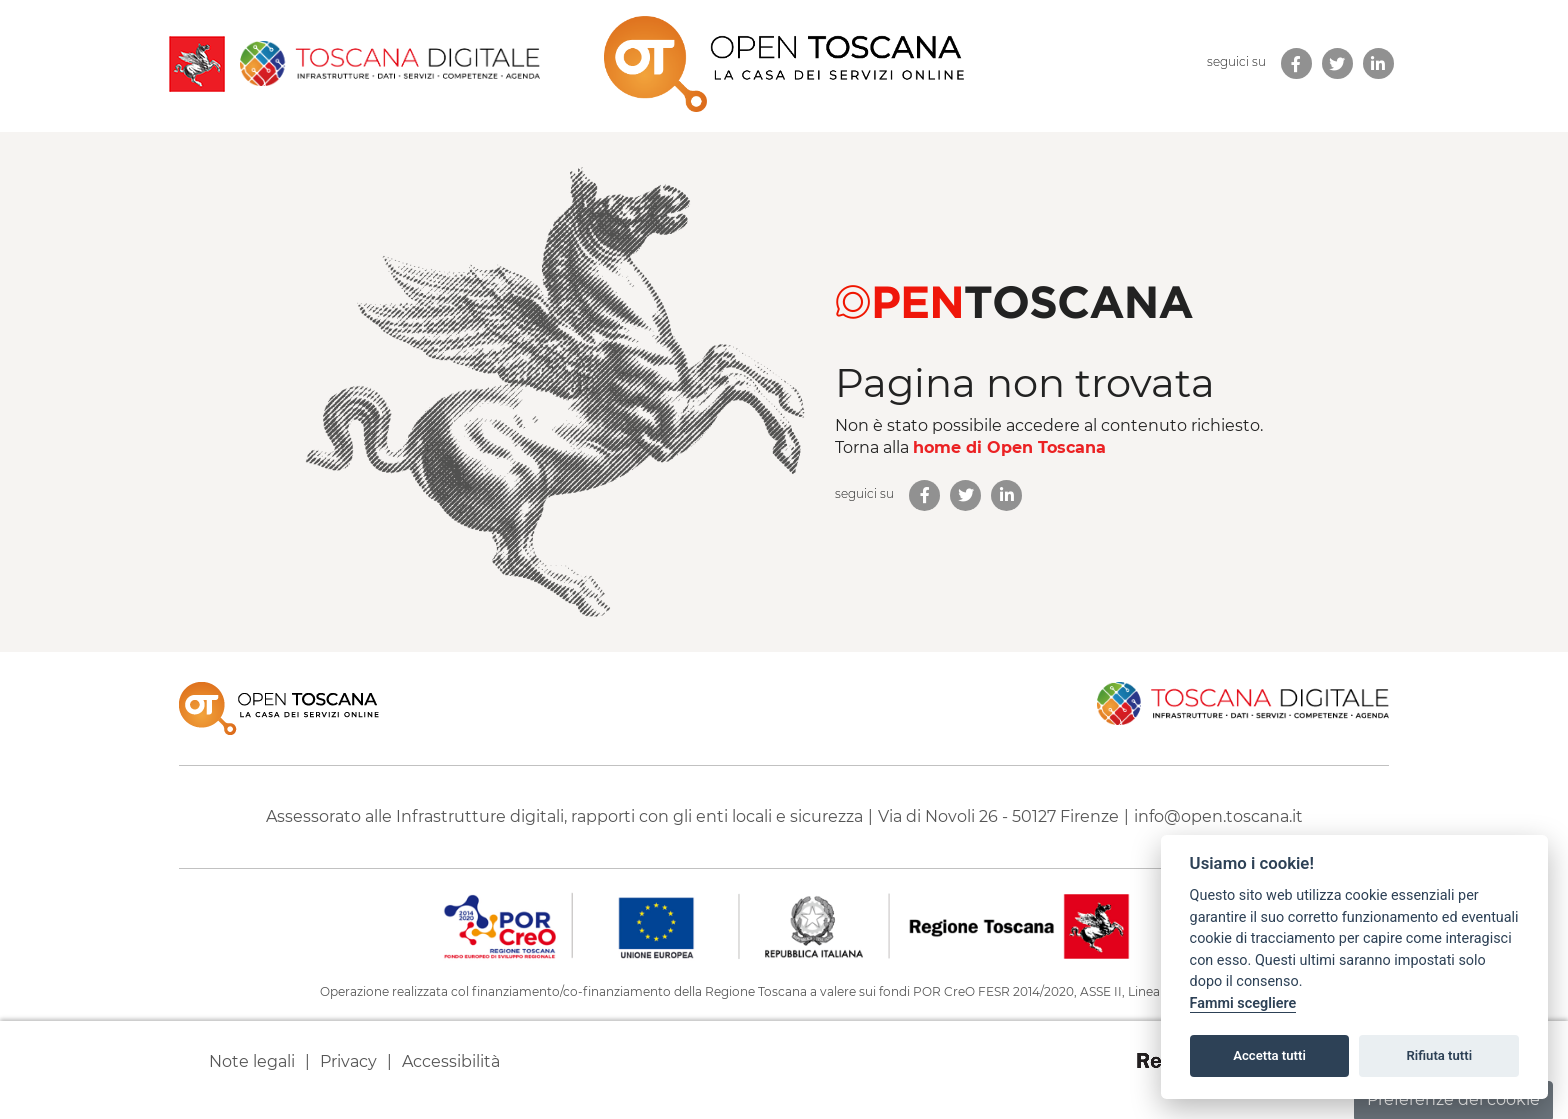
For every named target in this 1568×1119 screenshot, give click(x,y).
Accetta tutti (1269, 1055)
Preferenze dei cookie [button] (1453, 1099)
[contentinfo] (784, 885)
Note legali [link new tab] (252, 1061)
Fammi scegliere (1243, 1003)
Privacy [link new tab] (348, 1061)
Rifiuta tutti (1440, 1055)
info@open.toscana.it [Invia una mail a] (1218, 816)
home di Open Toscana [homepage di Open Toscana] (1009, 447)
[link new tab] (1296, 63)
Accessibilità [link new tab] (451, 1061)
